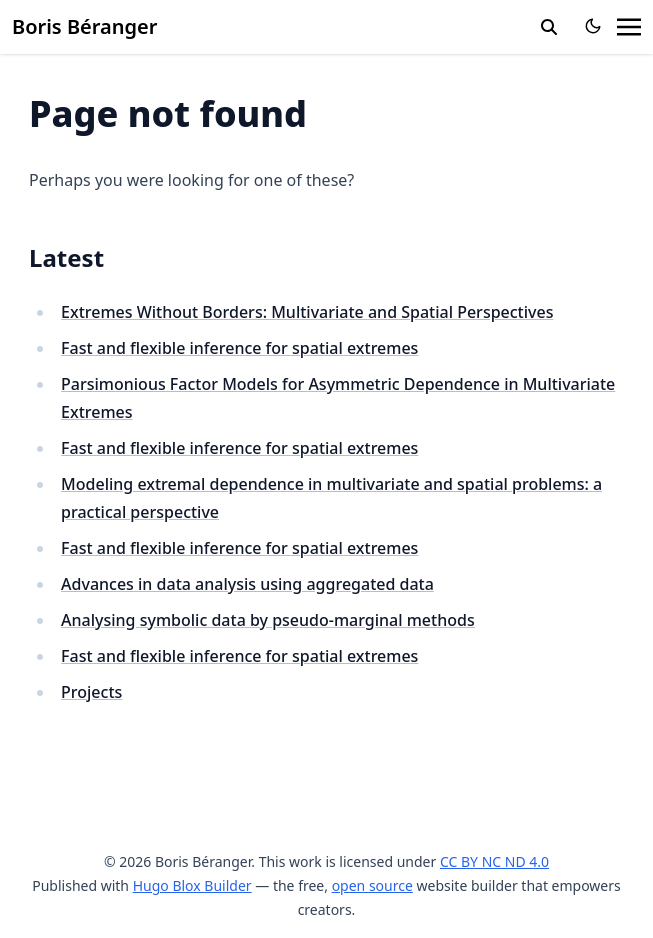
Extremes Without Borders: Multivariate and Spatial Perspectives (307, 312)
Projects (91, 692)
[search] (549, 27)
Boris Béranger (84, 26)
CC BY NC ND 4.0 (494, 861)
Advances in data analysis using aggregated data (247, 584)
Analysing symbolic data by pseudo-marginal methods (268, 620)
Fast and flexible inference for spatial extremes (239, 348)
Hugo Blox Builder (192, 885)
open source (372, 885)
